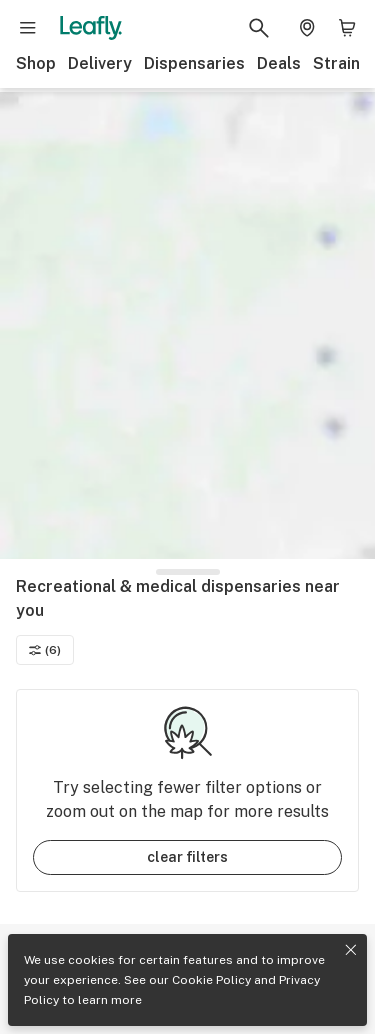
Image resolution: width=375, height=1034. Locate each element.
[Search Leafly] (259, 28)
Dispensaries (194, 63)
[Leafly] (91, 28)
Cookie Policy (211, 980)
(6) (45, 650)
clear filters (187, 857)
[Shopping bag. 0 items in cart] (347, 28)
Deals (279, 63)
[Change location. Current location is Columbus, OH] (307, 28)
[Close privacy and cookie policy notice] (351, 950)
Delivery (100, 63)
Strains (341, 63)
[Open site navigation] (28, 28)
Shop (36, 63)
